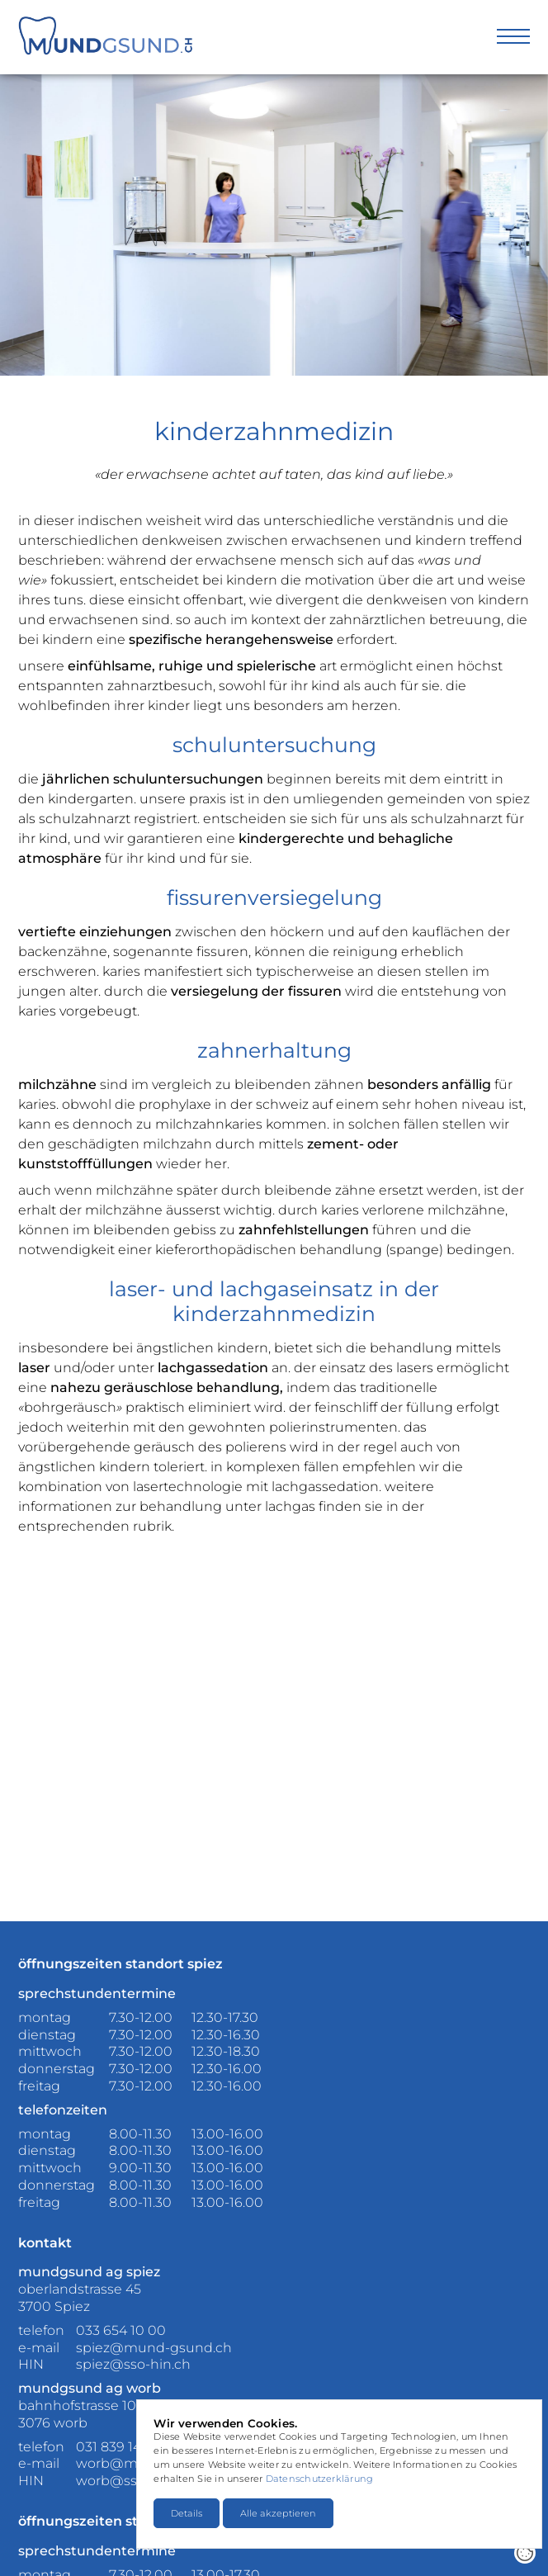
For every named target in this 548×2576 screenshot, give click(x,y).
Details (186, 2513)
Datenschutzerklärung (319, 2478)
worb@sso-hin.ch (133, 2480)
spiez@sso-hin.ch (133, 2364)
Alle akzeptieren (278, 2513)
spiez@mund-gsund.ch (154, 2348)
